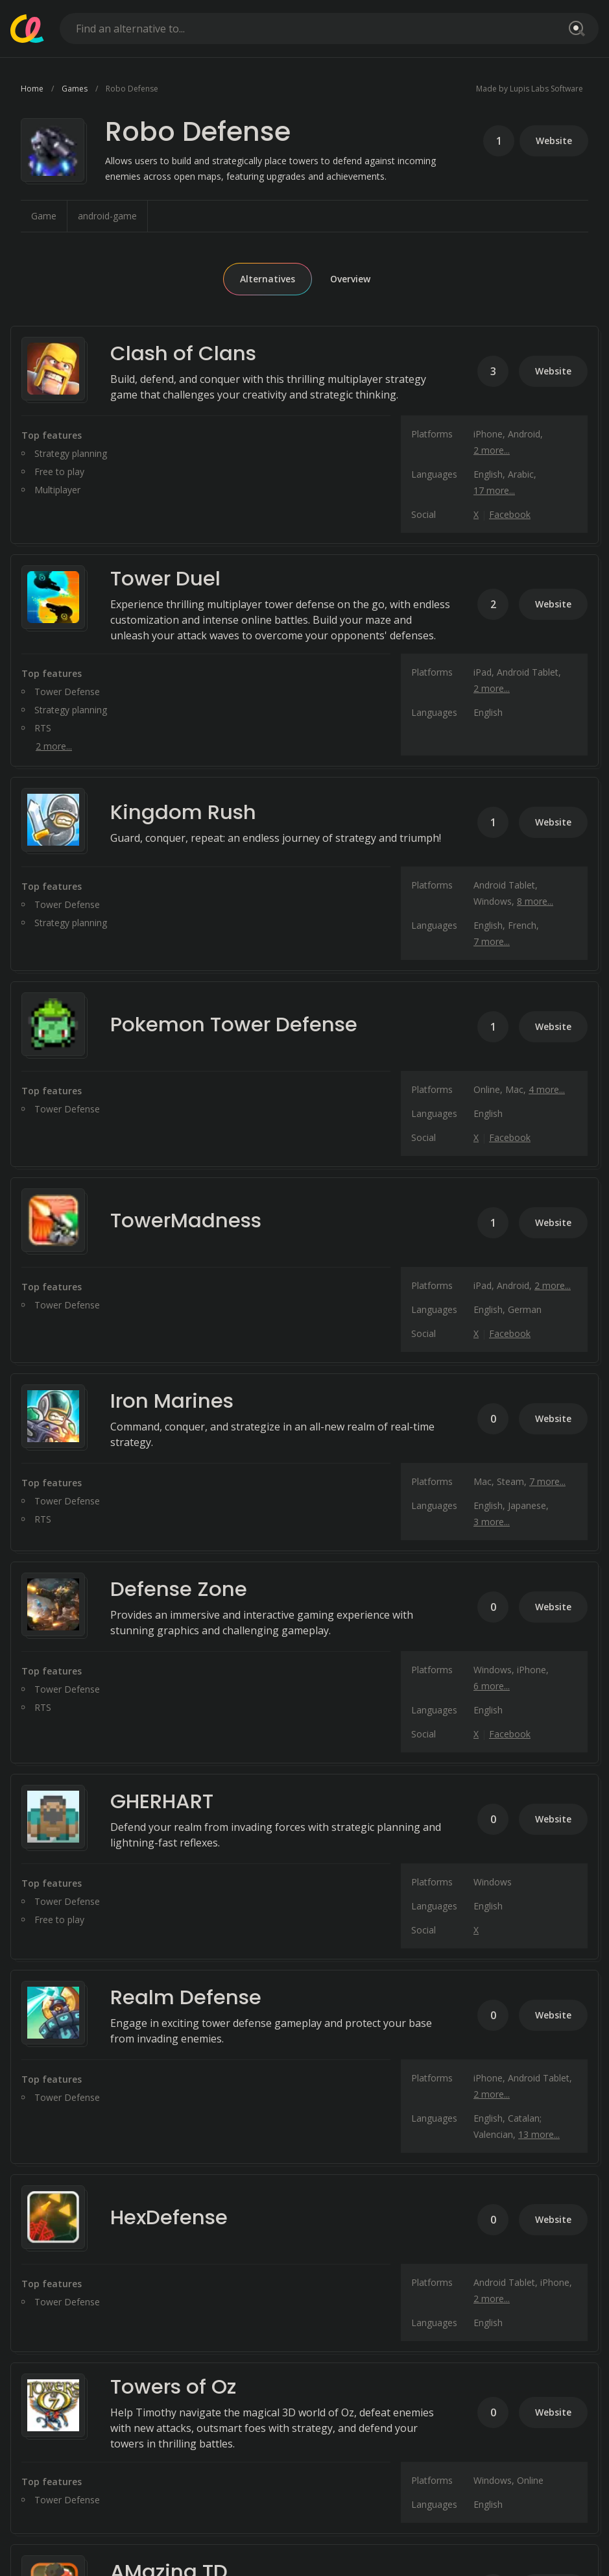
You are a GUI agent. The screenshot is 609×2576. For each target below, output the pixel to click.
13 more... (539, 2134)
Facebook (510, 514)
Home (32, 88)
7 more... (491, 941)
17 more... (494, 490)
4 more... (547, 1089)
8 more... (535, 901)
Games (75, 88)
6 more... (491, 1686)
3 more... (491, 1521)
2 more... (491, 450)
